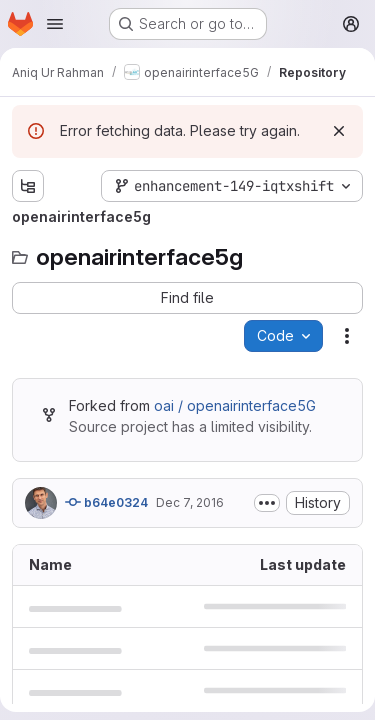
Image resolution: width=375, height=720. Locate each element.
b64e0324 (106, 502)
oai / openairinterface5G (235, 405)
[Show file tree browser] (28, 186)
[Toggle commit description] (267, 503)
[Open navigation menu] (55, 24)
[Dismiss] (339, 131)
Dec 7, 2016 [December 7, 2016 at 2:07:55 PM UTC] (190, 502)
